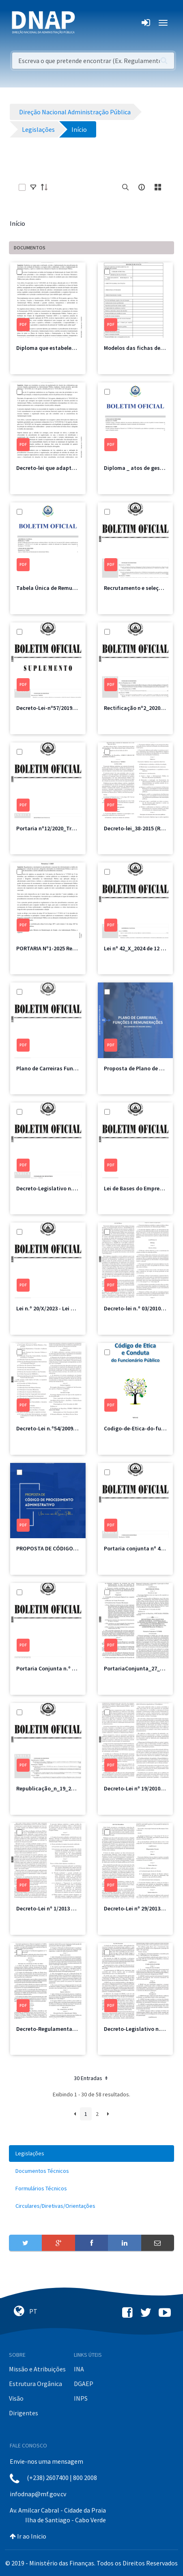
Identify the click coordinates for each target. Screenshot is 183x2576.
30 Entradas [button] (91, 2078)
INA (79, 2369)
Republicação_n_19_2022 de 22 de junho (66, 1788)
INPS (81, 2398)
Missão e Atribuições (37, 2369)
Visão (16, 2398)
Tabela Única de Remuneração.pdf (59, 588)
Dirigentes (23, 2413)
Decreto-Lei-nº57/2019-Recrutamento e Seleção (76, 708)
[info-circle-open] (141, 187)
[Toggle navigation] (86, 22)
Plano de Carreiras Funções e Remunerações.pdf (77, 1068)
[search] (125, 187)
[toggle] (33, 187)
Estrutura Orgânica (35, 2384)
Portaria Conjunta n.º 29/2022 (53, 1668)
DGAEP (83, 2384)
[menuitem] (91, 2153)
